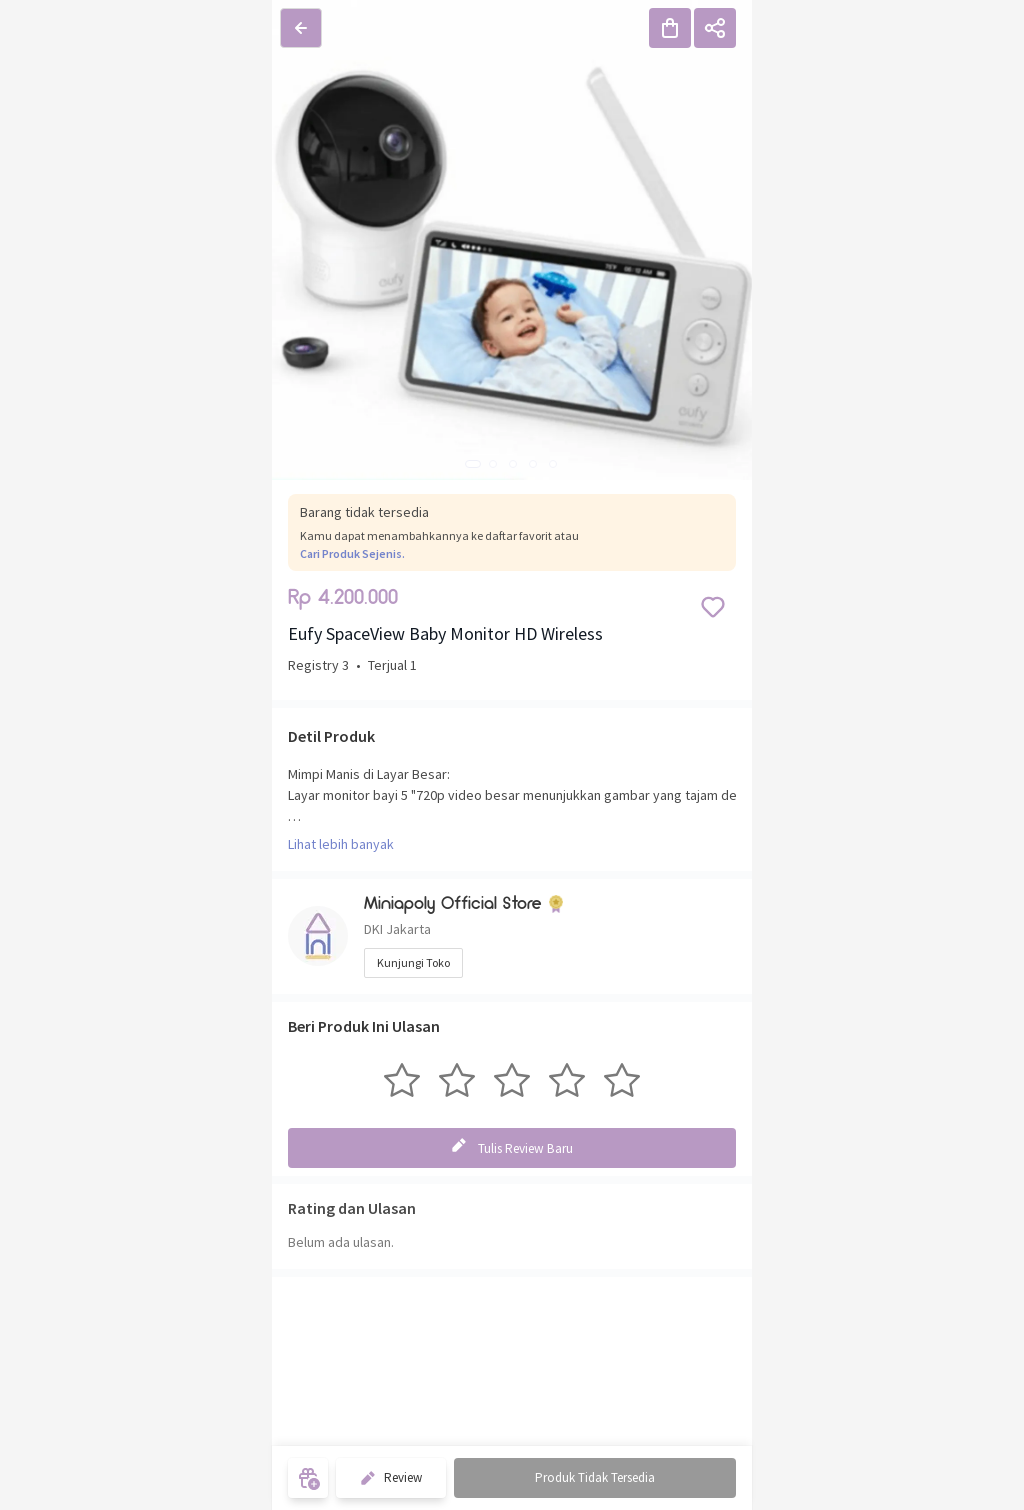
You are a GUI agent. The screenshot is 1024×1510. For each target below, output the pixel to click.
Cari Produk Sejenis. (352, 553)
